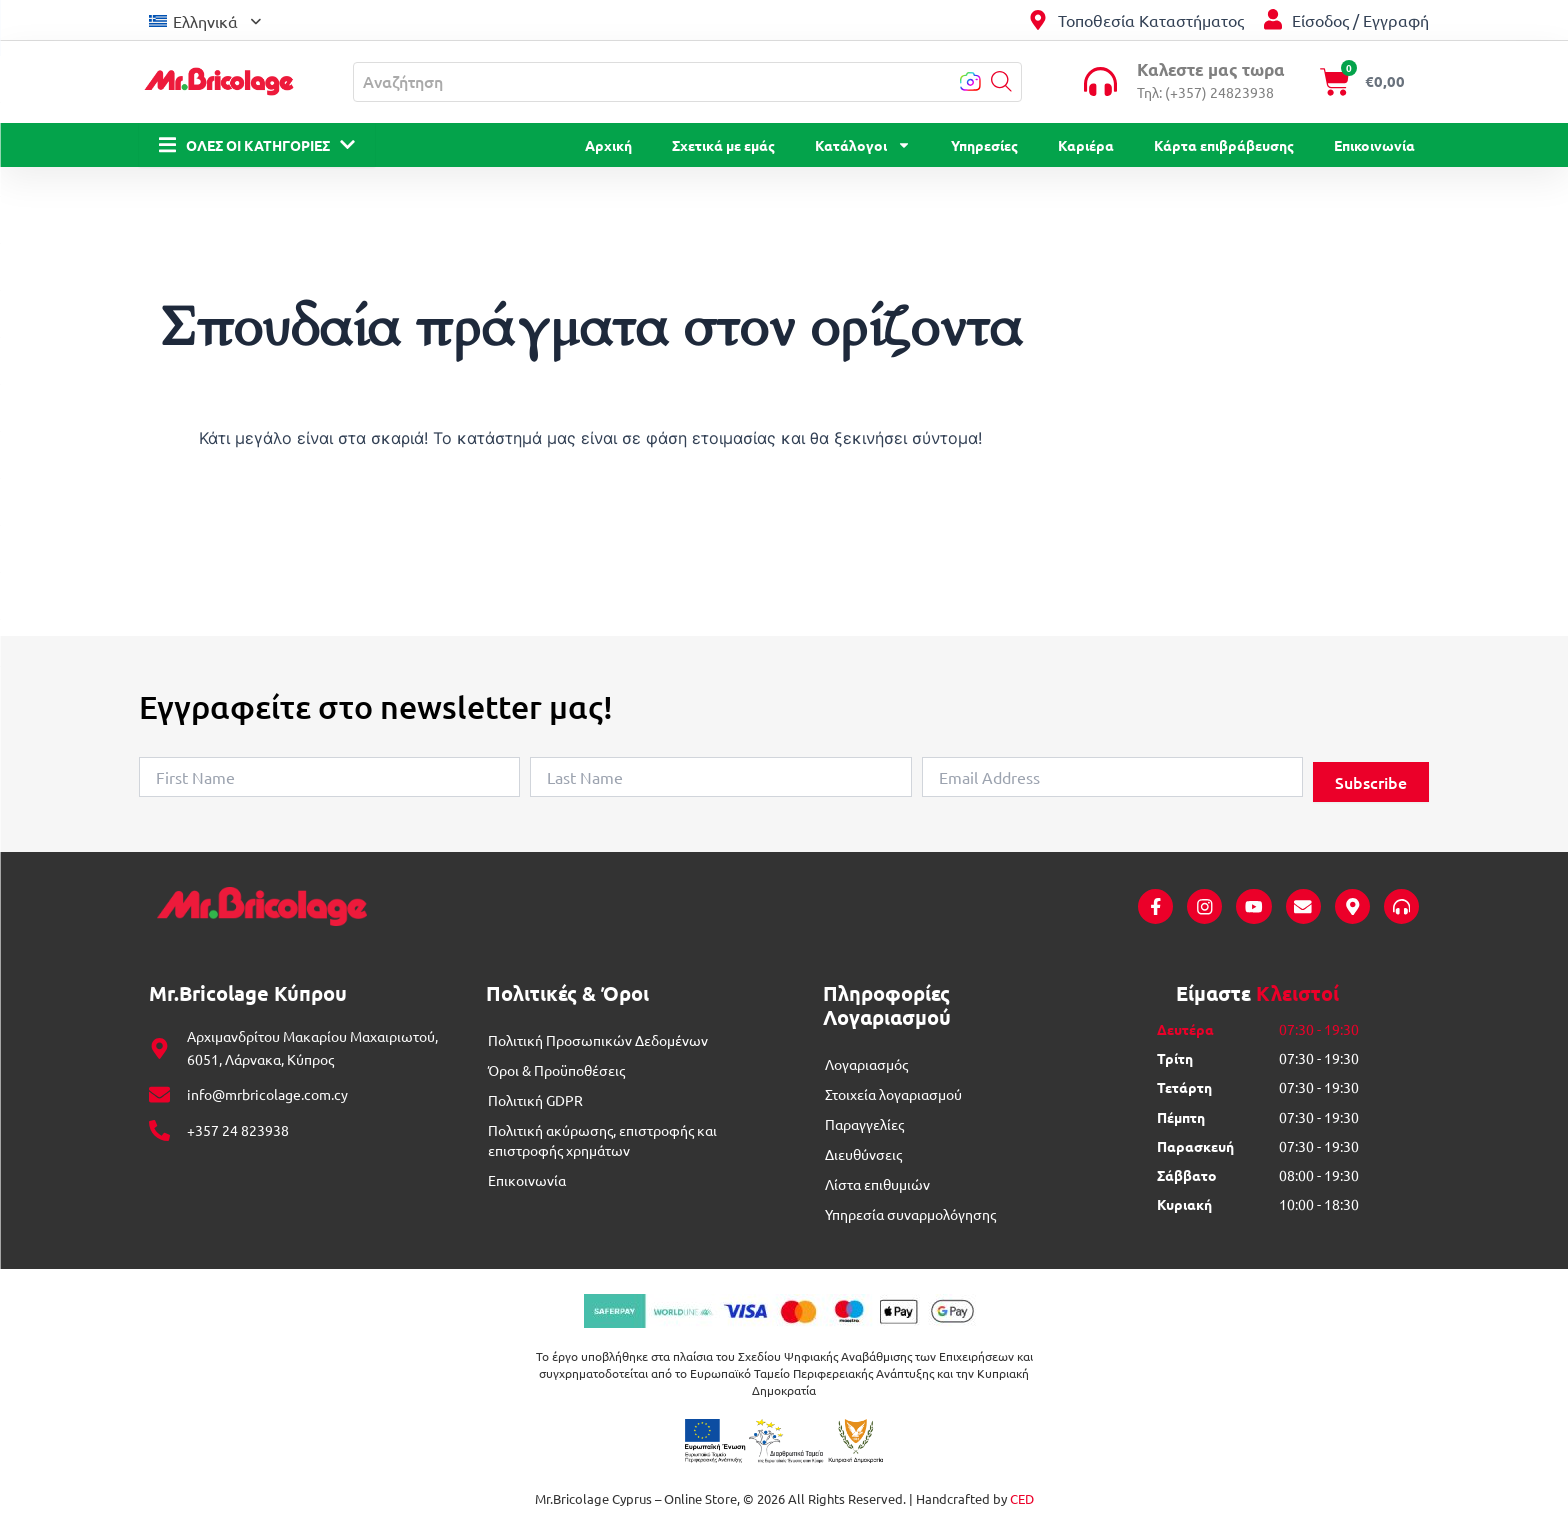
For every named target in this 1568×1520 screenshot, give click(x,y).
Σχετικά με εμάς (723, 145)
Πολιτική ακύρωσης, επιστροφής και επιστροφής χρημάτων (602, 1141)
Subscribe (1371, 782)
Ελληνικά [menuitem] (205, 21)
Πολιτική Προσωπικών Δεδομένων (598, 1041)
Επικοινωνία (1374, 145)
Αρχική (608, 145)
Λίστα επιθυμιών (877, 1185)
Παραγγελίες (864, 1125)
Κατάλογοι (863, 145)
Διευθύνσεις (863, 1155)
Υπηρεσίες (984, 145)
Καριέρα (1086, 145)
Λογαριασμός (866, 1065)
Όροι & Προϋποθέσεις (556, 1071)
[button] (1001, 81)
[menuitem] (205, 19)
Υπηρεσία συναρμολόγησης (910, 1215)
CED (1022, 1499)
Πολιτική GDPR (535, 1101)
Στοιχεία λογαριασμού (893, 1095)
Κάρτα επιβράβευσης (1224, 145)
